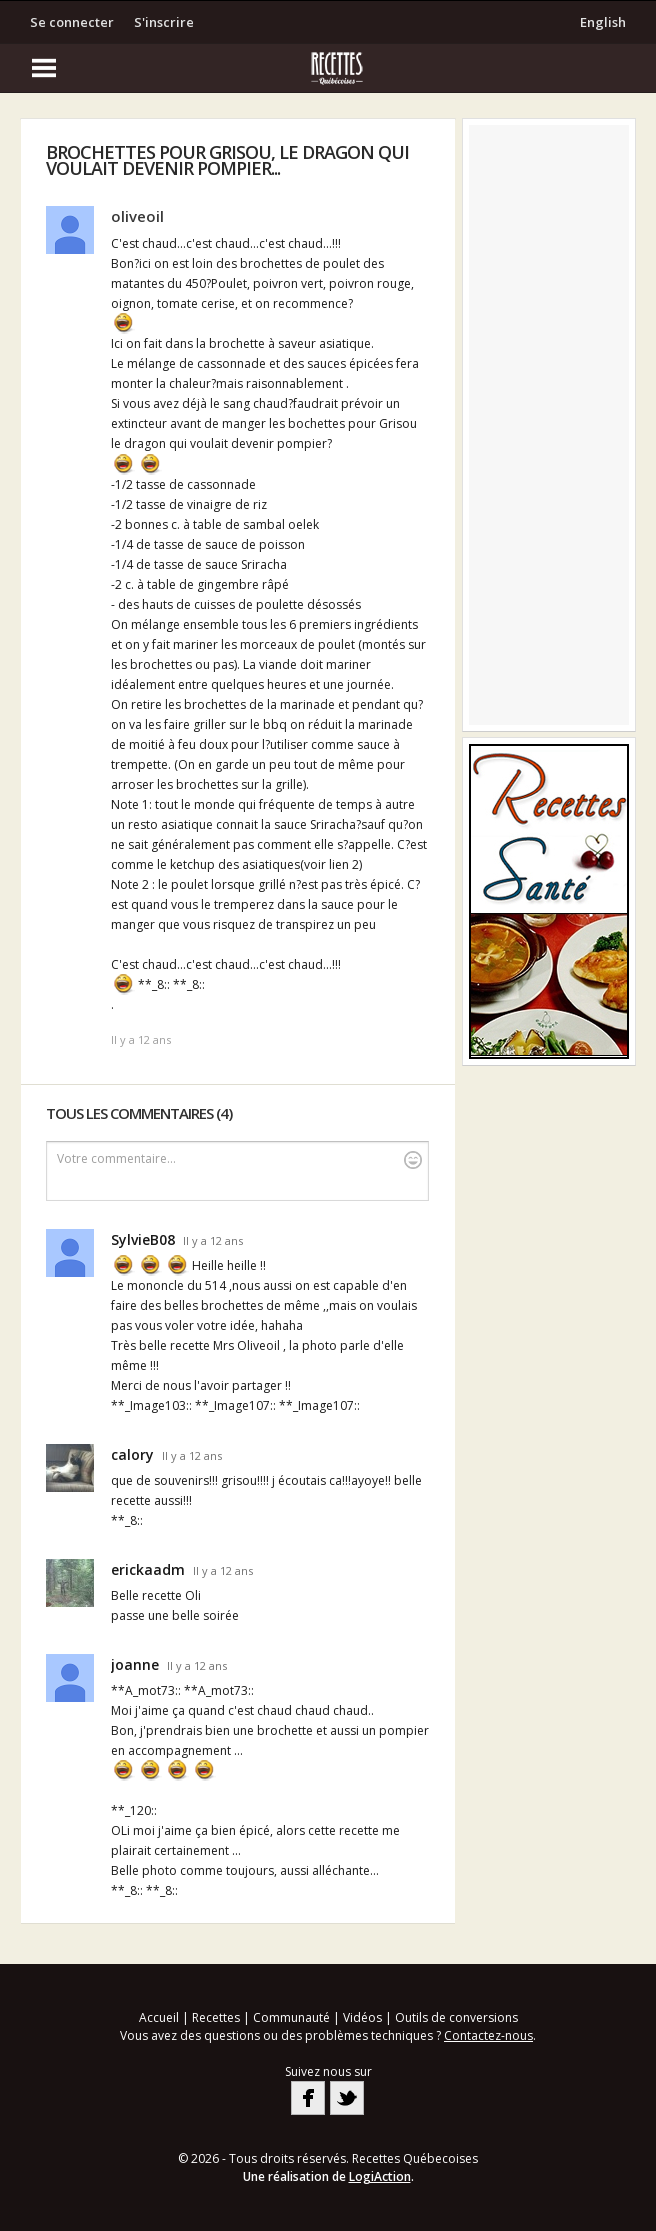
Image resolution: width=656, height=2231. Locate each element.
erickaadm (148, 1569)
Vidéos (362, 2017)
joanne (135, 1664)
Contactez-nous (488, 2035)
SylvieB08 (143, 1239)
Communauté (291, 2017)
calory (132, 1454)
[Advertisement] (549, 425)
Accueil (159, 2017)
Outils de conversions (456, 2017)
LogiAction (380, 2176)
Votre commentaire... (240, 1159)
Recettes (216, 2017)
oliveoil (137, 216)
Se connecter (72, 22)
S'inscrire (164, 22)
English (603, 22)
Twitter (347, 2098)
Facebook (308, 2098)
